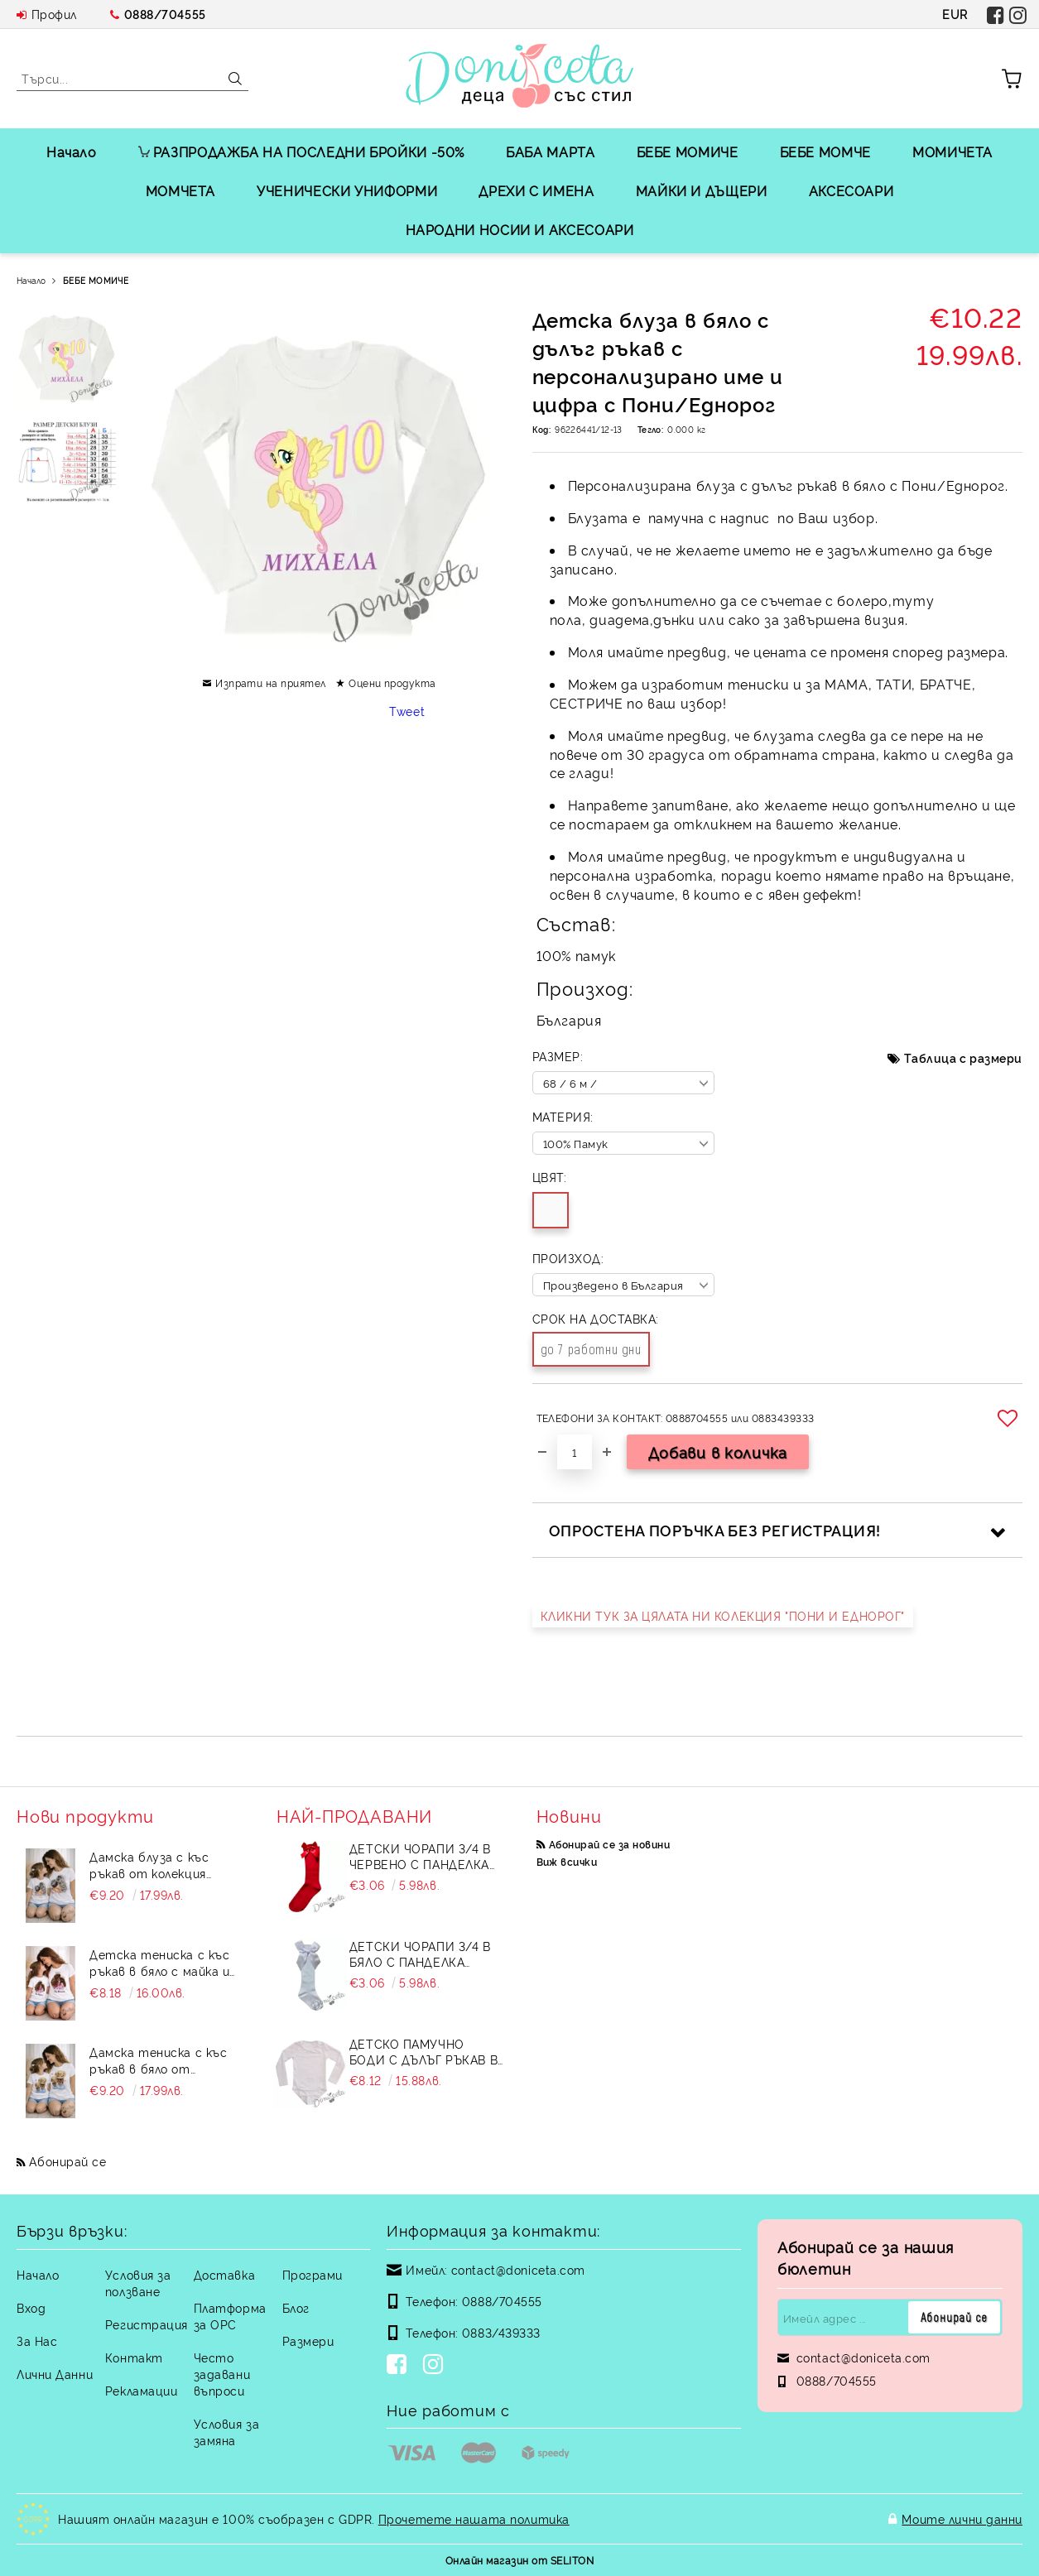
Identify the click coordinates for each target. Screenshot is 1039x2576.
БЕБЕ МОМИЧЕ (687, 151)
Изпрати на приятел (270, 682)
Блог (296, 2307)
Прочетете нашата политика (474, 2518)
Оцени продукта (392, 682)
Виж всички (567, 1861)
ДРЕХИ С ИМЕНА (536, 190)
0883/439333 (501, 2332)
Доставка (224, 2274)
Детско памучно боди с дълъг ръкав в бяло (423, 2051)
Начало (71, 151)
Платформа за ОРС (230, 2316)
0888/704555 (165, 14)
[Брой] (574, 1452)
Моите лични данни (962, 2518)
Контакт (134, 2357)
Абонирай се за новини (609, 1844)
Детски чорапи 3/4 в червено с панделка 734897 (420, 1856)
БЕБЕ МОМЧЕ (825, 151)
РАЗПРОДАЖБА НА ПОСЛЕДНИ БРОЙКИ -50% (301, 151)
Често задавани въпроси (222, 2373)
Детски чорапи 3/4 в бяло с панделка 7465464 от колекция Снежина (420, 1953)
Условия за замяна (227, 2431)
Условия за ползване (138, 2282)
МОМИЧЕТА (952, 151)
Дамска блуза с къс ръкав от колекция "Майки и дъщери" (149, 1865)
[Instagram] (436, 2366)
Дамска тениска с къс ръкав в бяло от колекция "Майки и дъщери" (158, 2060)
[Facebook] (400, 2366)
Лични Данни (55, 2373)
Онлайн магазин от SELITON (519, 2560)
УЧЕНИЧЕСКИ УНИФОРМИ (347, 190)
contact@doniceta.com (518, 2269)
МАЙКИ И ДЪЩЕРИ (701, 190)
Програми (312, 2274)
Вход (31, 2307)
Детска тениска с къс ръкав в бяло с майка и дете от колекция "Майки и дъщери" (159, 1962)
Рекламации (141, 2390)
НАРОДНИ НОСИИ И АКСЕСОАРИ (520, 229)
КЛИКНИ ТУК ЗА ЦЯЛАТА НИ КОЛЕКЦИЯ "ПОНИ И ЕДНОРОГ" (723, 1615)
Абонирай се (67, 2161)
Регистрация (146, 2324)
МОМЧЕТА (180, 190)
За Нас (37, 2340)
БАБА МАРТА (550, 151)
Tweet (407, 710)
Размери (308, 2340)
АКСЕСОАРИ (851, 190)
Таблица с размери (963, 1057)
